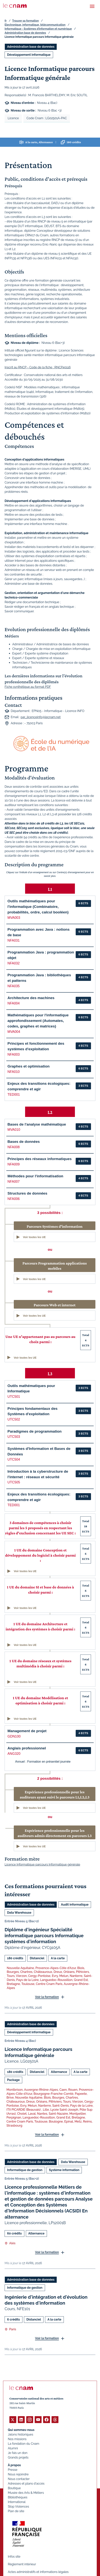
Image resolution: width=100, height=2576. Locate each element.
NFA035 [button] (13, 986)
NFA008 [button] (13, 1147)
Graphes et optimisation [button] (28, 1066)
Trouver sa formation (25, 20)
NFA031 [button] (13, 940)
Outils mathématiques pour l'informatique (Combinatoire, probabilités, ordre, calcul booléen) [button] (38, 906)
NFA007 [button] (13, 1181)
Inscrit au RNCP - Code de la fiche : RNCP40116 (38, 367)
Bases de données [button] (23, 1142)
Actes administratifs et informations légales (38, 2572)
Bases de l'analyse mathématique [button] (36, 1124)
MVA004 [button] (13, 1032)
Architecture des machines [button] (30, 998)
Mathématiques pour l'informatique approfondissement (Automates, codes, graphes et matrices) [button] (38, 1020)
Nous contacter (19, 2479)
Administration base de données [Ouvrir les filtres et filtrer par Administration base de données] (30, 46)
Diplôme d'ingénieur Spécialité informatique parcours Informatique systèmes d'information (44, 1935)
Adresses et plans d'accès (26, 2484)
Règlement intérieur (22, 2564)
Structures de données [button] (27, 1193)
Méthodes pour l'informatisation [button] (35, 1176)
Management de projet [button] (27, 1731)
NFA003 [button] (13, 1054)
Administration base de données (25, 32)
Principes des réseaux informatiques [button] (39, 1159)
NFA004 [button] (13, 1003)
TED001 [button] (13, 1094)
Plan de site (16, 2511)
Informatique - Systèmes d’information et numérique (38, 28)
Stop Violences (18, 2507)
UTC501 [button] (13, 1396)
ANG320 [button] (13, 1754)
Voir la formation (47, 1997)
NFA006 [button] (13, 1199)
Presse (12, 2470)
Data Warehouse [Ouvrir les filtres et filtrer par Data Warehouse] (19, 1912)
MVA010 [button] (13, 1130)
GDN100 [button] (13, 1736)
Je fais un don (17, 2453)
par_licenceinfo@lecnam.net (41, 717)
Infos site (14, 2557)
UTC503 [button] (13, 1437)
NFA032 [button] (13, 963)
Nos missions (17, 2439)
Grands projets (18, 2457)
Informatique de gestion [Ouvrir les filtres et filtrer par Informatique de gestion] (25, 2170)
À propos (14, 2465)
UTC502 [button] (13, 1419)
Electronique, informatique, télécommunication (35, 24)
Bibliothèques (17, 2497)
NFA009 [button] (13, 1164)
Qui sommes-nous (21, 2430)
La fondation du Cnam (23, 2444)
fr (6, 20)
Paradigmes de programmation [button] (34, 1431)
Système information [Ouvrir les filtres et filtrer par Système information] (64, 2170)
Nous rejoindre (18, 2474)
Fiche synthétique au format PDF (28, 686)
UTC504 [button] (13, 1459)
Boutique (14, 2488)
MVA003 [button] (13, 918)
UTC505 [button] (13, 1482)
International (16, 2502)
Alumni (13, 2448)
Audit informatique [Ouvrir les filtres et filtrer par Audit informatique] (75, 1904)
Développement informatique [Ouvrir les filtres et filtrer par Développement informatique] (29, 55)
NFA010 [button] (13, 1072)
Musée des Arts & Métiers (26, 2493)
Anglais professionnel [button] (26, 1748)
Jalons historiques (20, 2434)
